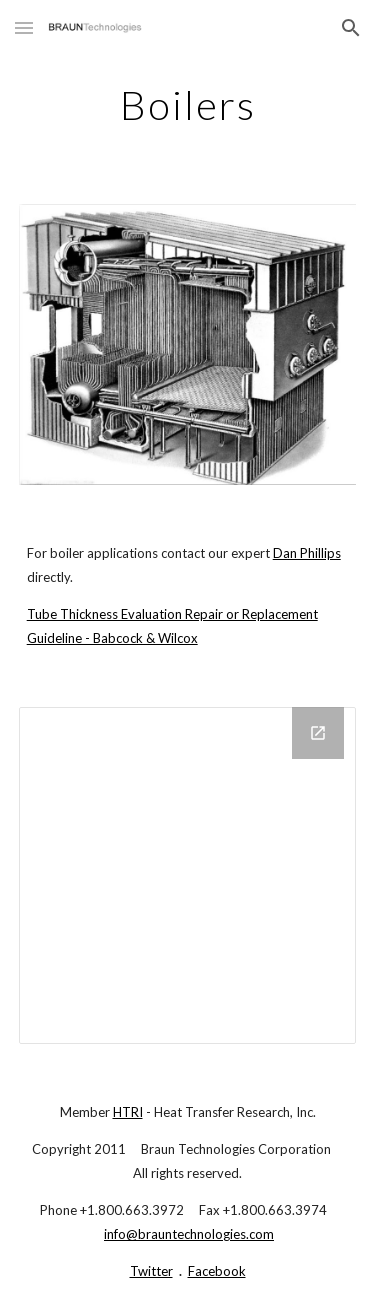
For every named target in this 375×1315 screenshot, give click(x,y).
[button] (24, 27)
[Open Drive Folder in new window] (318, 733)
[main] (188, 105)
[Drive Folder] (188, 876)
